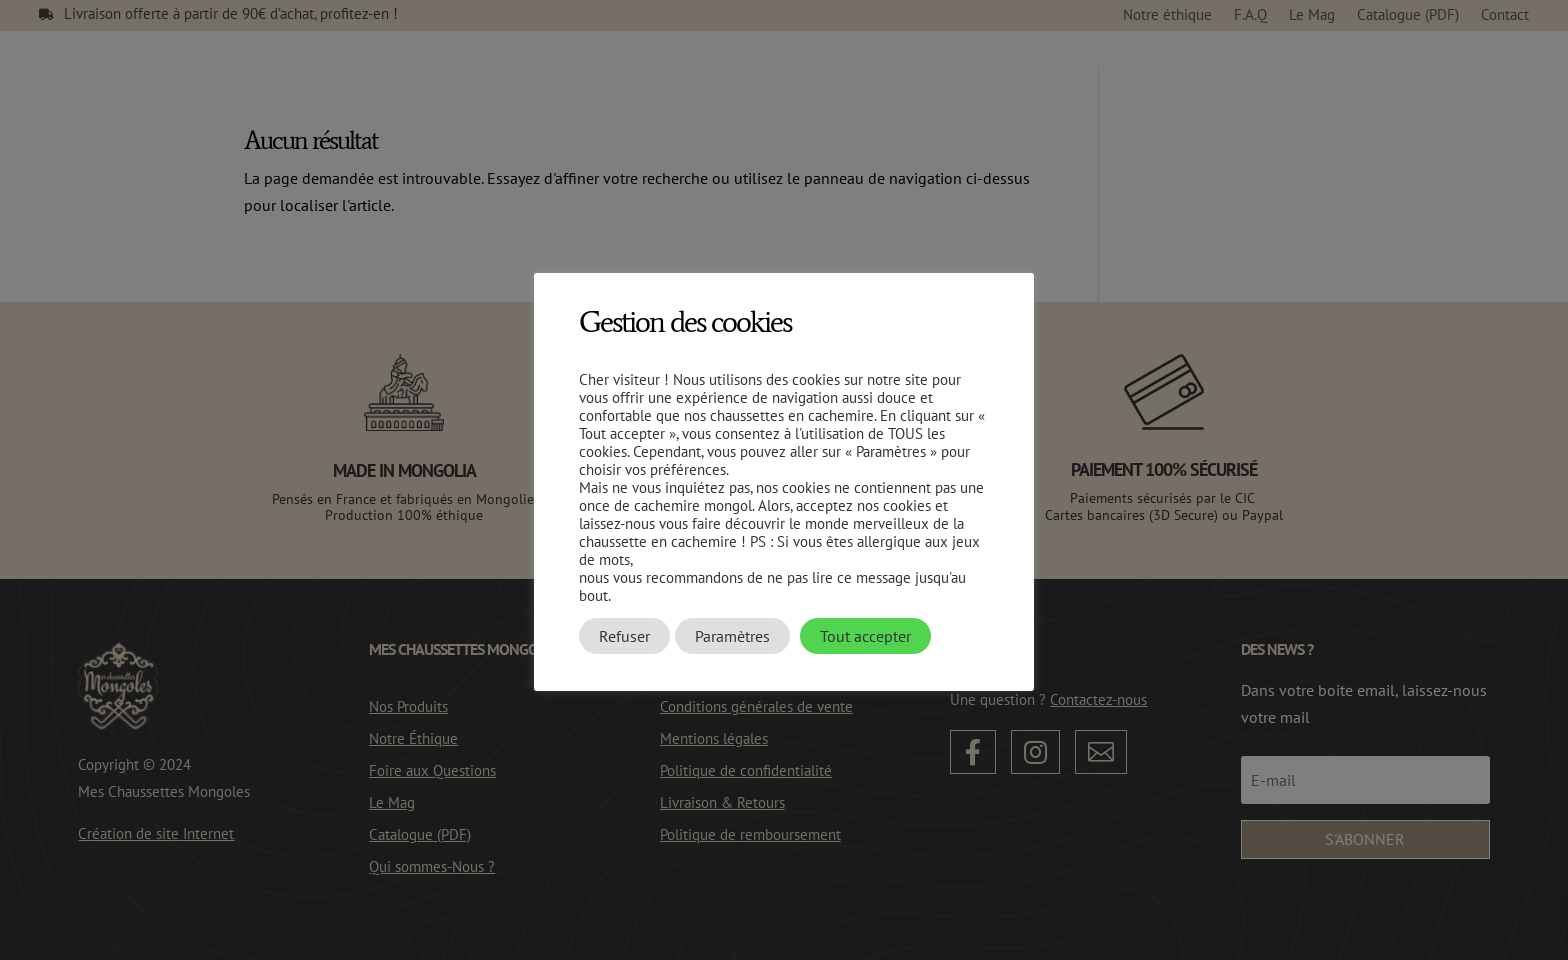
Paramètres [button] (732, 636)
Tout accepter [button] (865, 636)
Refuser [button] (624, 636)
